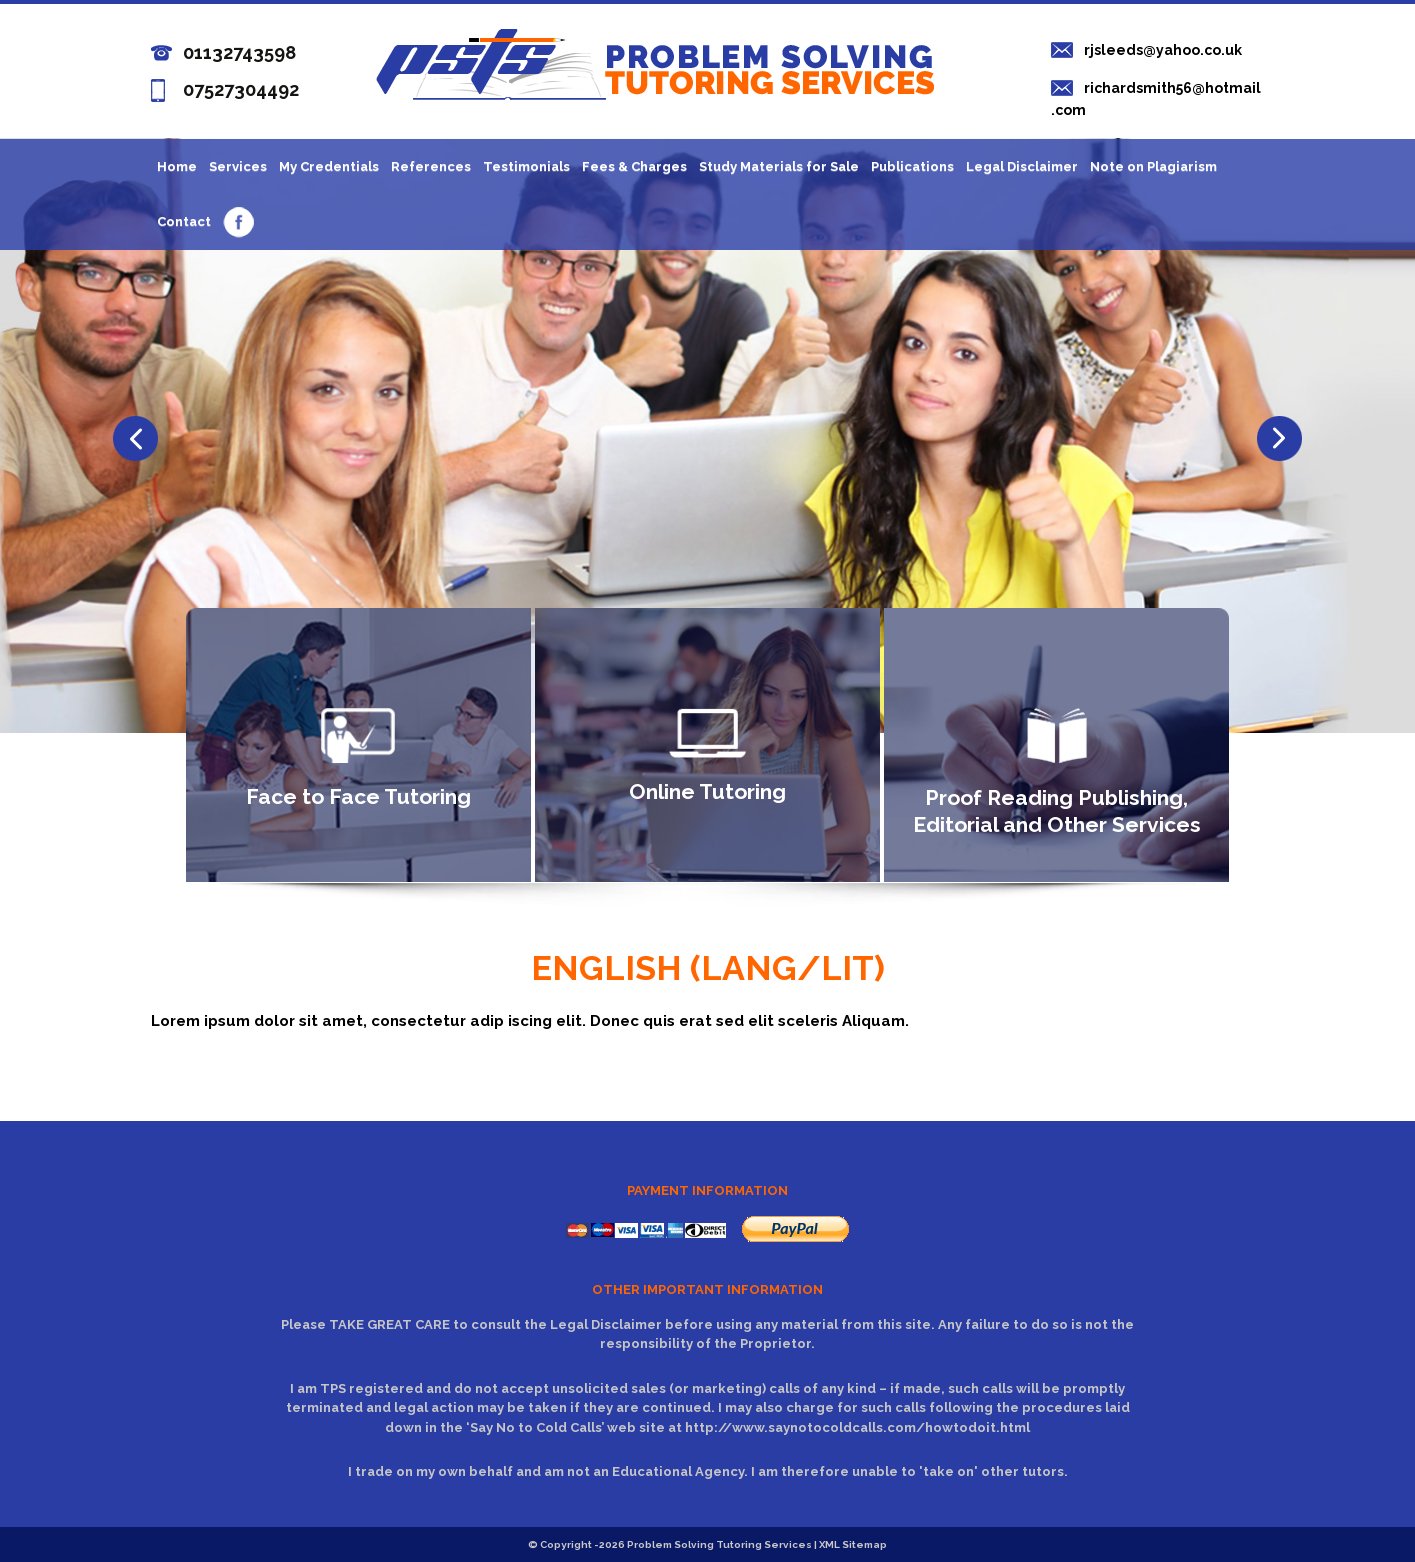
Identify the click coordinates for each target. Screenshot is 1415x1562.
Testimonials (526, 166)
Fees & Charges (634, 166)
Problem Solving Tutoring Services (719, 1544)
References (431, 166)
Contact (184, 221)
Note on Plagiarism (1153, 166)
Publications (912, 166)
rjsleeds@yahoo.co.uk (1163, 50)
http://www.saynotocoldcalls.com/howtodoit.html (857, 1427)
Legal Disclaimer (1022, 166)
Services (238, 166)
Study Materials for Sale (779, 166)
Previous (1279, 438)
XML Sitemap (853, 1544)
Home (177, 166)
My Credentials (329, 166)
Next (135, 438)
